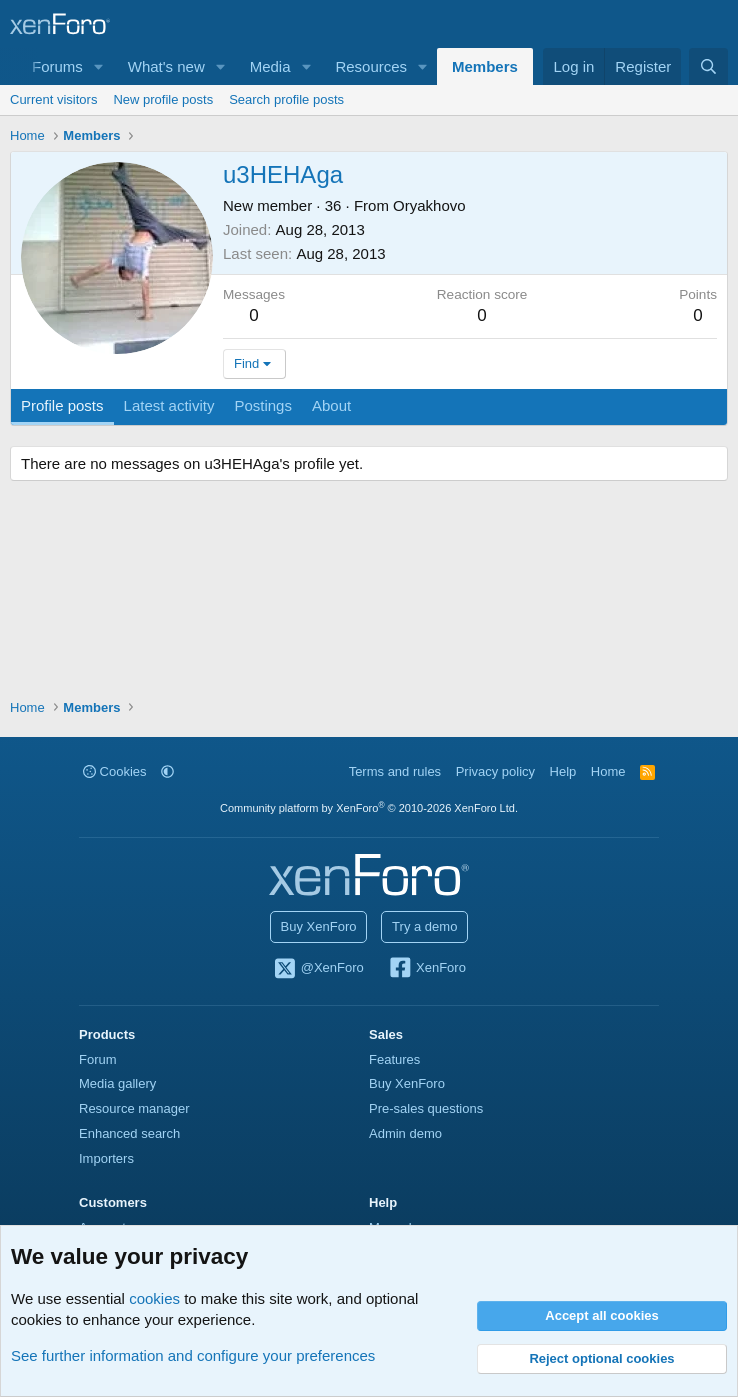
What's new (166, 66)
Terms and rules (395, 771)
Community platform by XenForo (369, 808)
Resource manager (134, 1108)
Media (270, 66)
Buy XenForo (319, 926)
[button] (99, 66)
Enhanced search (129, 1133)
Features (394, 1059)
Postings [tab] (263, 405)
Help (563, 771)
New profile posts (163, 99)
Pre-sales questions (426, 1108)
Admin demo (405, 1133)
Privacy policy (495, 771)
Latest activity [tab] (169, 405)
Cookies (115, 771)
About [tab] (331, 405)
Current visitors (53, 99)
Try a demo (424, 926)
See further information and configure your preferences (193, 1355)
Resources (371, 66)
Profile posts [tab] (62, 405)
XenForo (426, 969)
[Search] (708, 66)
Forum (98, 1059)
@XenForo (318, 969)
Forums (57, 66)
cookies (154, 1298)
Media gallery (117, 1083)
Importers (106, 1158)
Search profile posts (286, 99)
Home (608, 771)
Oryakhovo (429, 205)
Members (485, 66)
